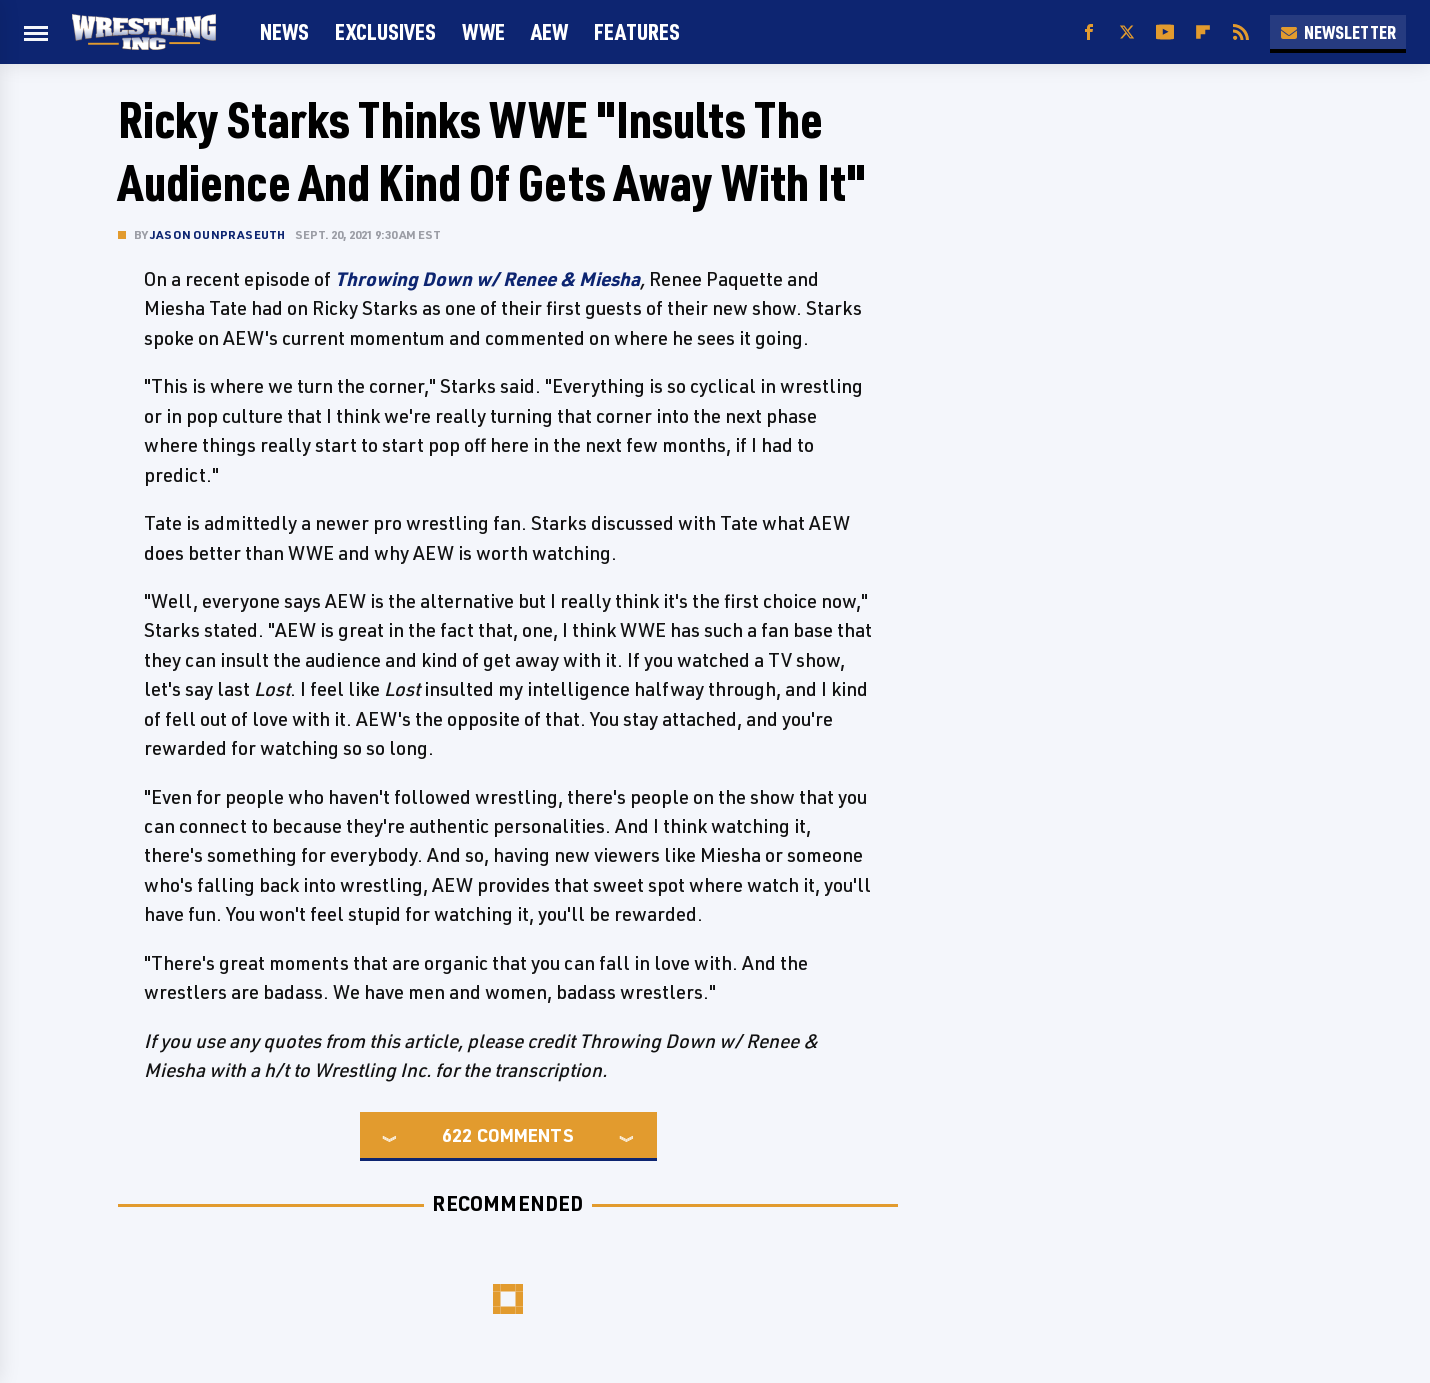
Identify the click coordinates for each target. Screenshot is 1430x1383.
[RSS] (1241, 32)
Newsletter (1338, 32)
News (284, 31)
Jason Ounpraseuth (217, 234)
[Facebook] (1089, 32)
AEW (549, 31)
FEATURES (637, 31)
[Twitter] (1127, 32)
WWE (483, 31)
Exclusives (385, 31)
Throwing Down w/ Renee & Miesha (487, 279)
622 (457, 1135)
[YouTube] (1165, 32)
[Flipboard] (1203, 32)
